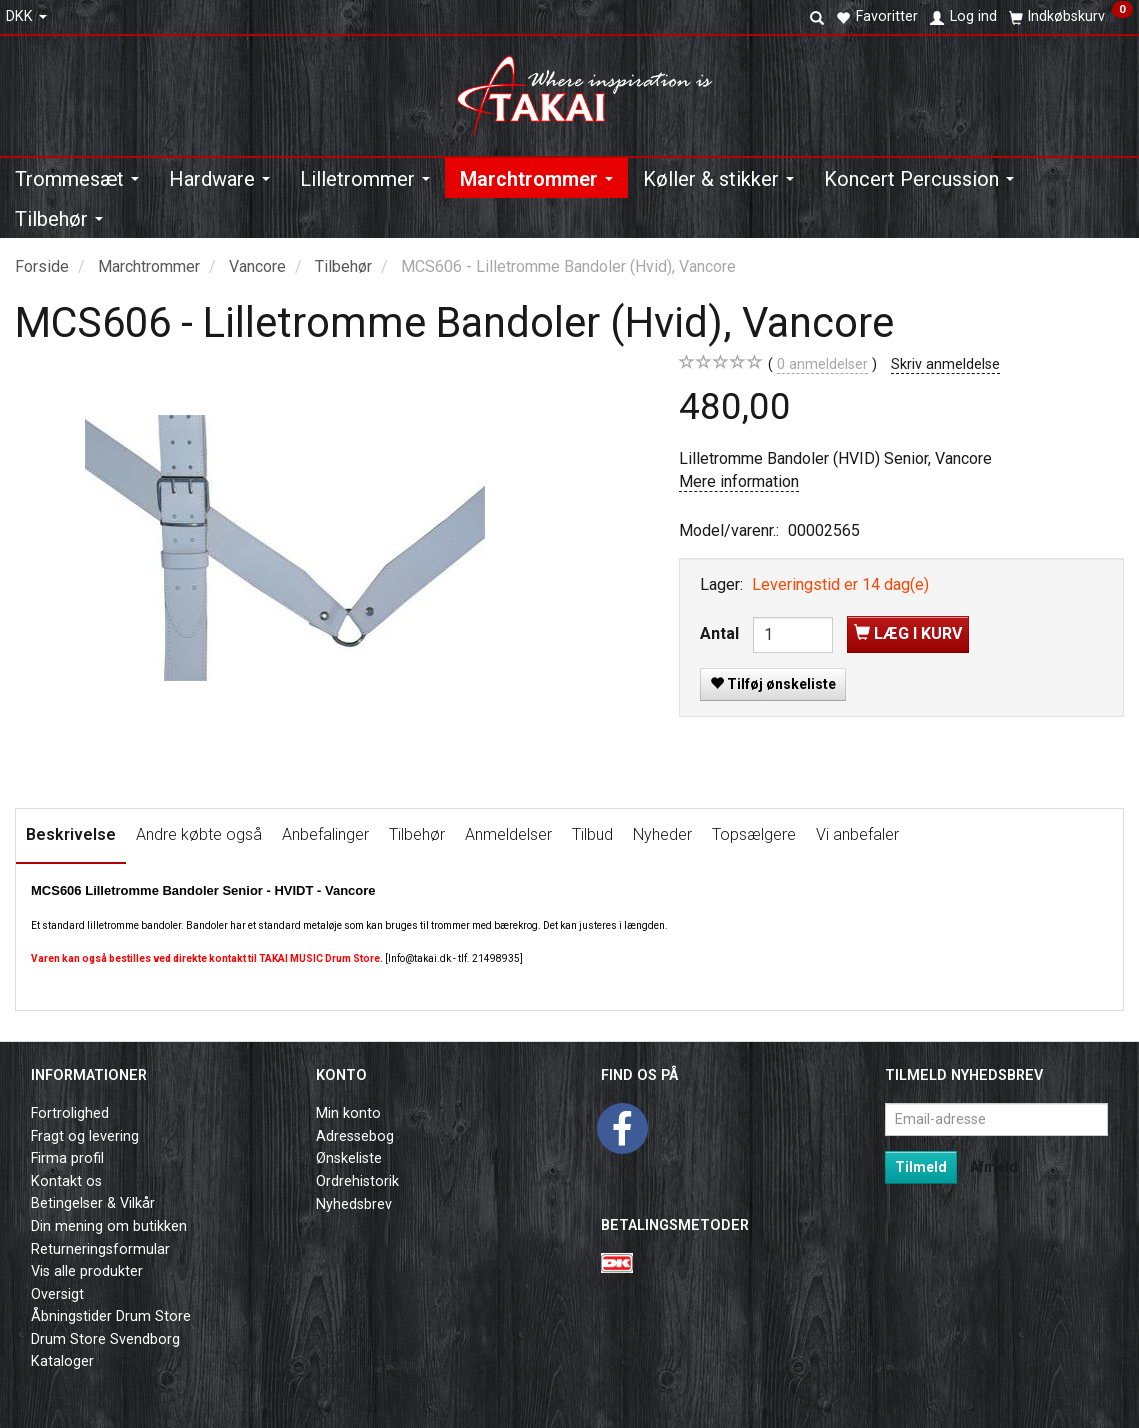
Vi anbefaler (857, 834)
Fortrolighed (70, 1113)
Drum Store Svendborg (105, 1339)
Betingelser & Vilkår (93, 1203)
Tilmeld (921, 1167)
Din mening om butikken (109, 1226)
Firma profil (67, 1158)
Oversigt (57, 1294)
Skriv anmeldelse (945, 364)
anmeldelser (822, 365)
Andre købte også (199, 834)
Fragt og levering (85, 1136)
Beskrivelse (71, 834)
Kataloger (62, 1361)
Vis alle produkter (87, 1271)
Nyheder (662, 834)
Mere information (739, 481)
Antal (721, 633)
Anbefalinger (325, 834)
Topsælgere (754, 834)
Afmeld (994, 1167)
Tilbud (592, 834)
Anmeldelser (508, 834)
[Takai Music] (593, 89)
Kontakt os (66, 1181)
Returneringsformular (100, 1249)
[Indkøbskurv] (1071, 17)
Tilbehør (417, 834)
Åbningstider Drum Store (111, 1316)
